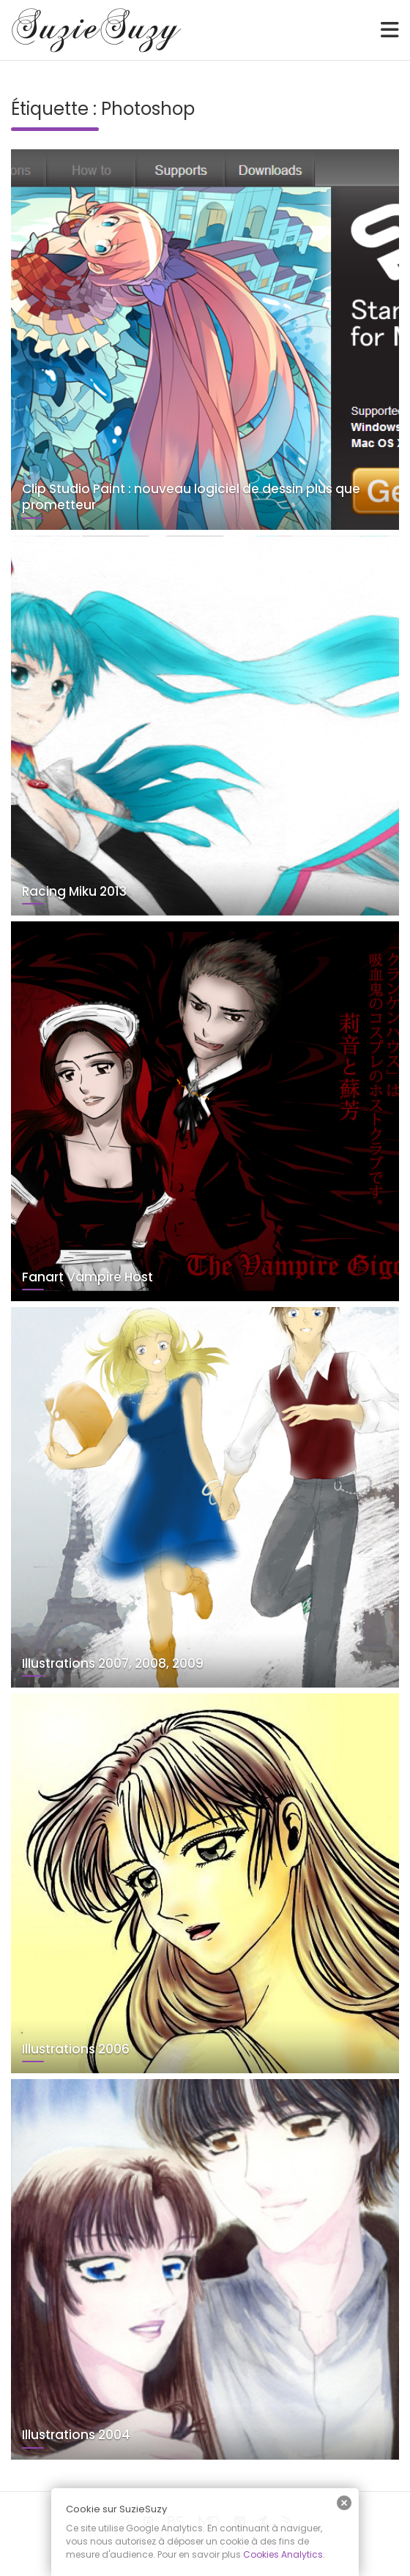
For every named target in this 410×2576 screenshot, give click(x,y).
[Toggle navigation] (390, 30)
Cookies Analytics (283, 2554)
